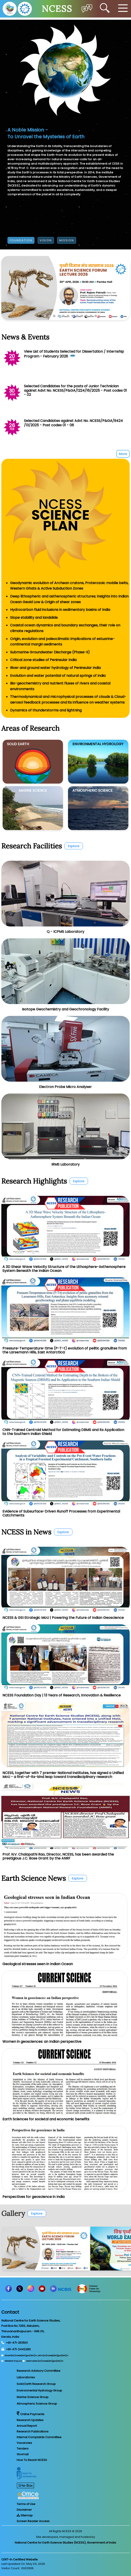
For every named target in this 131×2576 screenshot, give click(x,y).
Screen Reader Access (33, 2521)
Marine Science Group (32, 2397)
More (123, 454)
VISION (46, 240)
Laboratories (26, 2377)
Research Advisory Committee (38, 2371)
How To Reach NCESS (32, 2460)
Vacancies (24, 2443)
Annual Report (27, 2426)
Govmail (23, 2454)
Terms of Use (26, 2504)
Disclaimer (24, 2510)
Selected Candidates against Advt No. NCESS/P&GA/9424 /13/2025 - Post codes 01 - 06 (73, 422)
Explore (73, 846)
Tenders (23, 2448)
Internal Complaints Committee (39, 2437)
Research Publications (32, 2431)
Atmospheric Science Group (37, 2404)
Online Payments (30, 2414)
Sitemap (25, 2515)
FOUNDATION (21, 240)
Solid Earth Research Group (36, 2384)
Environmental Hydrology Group (39, 2390)
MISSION (66, 240)
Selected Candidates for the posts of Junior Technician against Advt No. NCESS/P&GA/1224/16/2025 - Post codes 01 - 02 (75, 390)
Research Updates (30, 2420)
